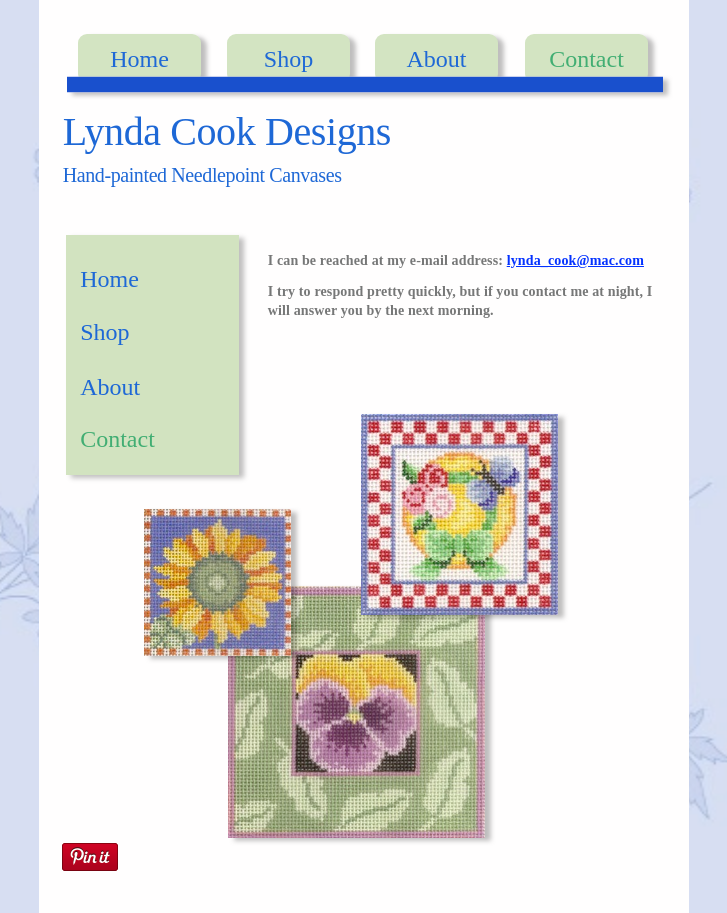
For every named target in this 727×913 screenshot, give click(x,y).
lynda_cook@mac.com (575, 260)
